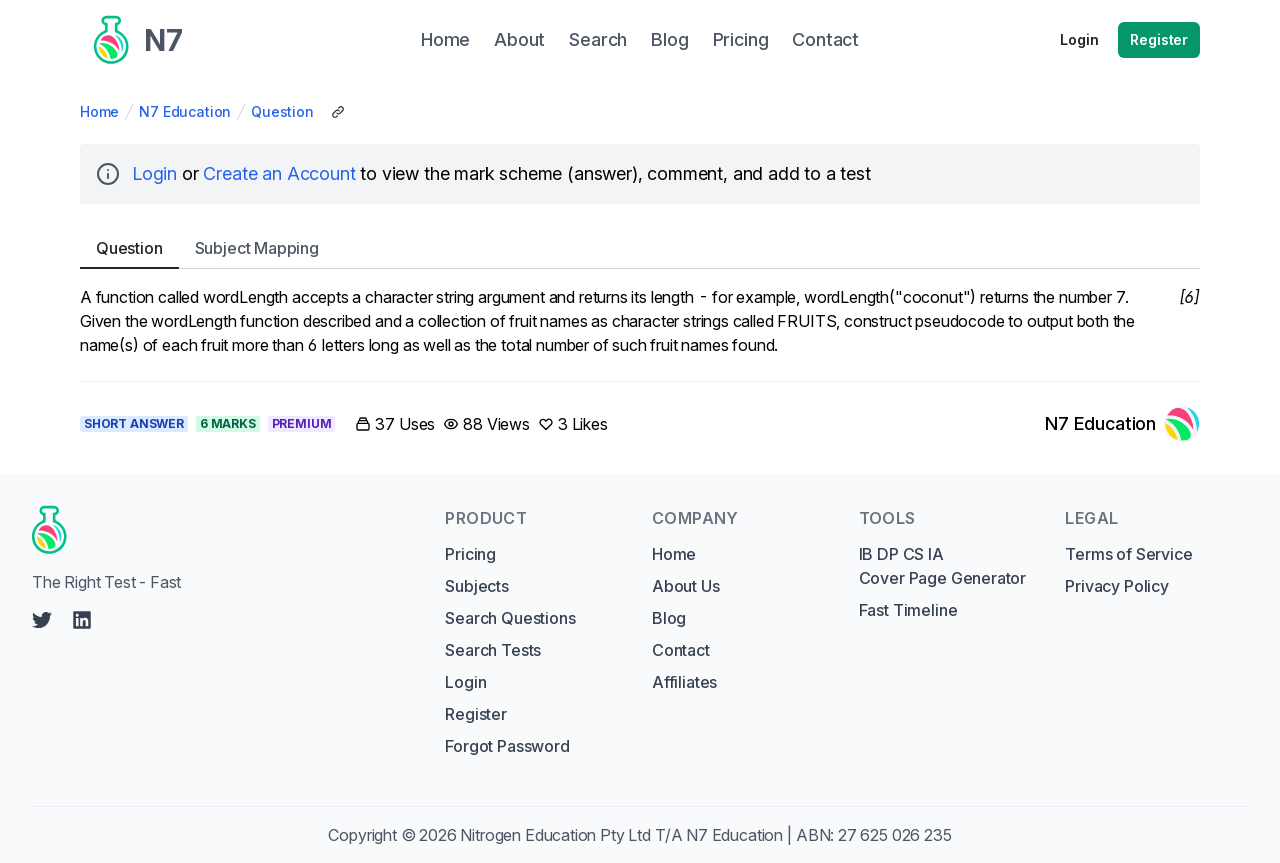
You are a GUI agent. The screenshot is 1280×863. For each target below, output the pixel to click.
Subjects (477, 586)
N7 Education (185, 111)
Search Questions (510, 618)
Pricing (470, 554)
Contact (681, 650)
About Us (686, 586)
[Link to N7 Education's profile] (1122, 424)
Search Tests (493, 650)
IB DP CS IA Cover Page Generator (942, 566)
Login (1079, 39)
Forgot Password (507, 746)
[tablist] (640, 248)
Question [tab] (129, 248)
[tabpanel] (640, 321)
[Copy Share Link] (338, 112)
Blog (669, 618)
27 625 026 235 (895, 835)
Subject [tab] (257, 248)
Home (99, 111)
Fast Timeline (908, 610)
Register (1159, 39)
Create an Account (279, 173)
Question (282, 111)
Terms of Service (1128, 554)
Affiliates (684, 682)
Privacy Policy (1117, 586)
